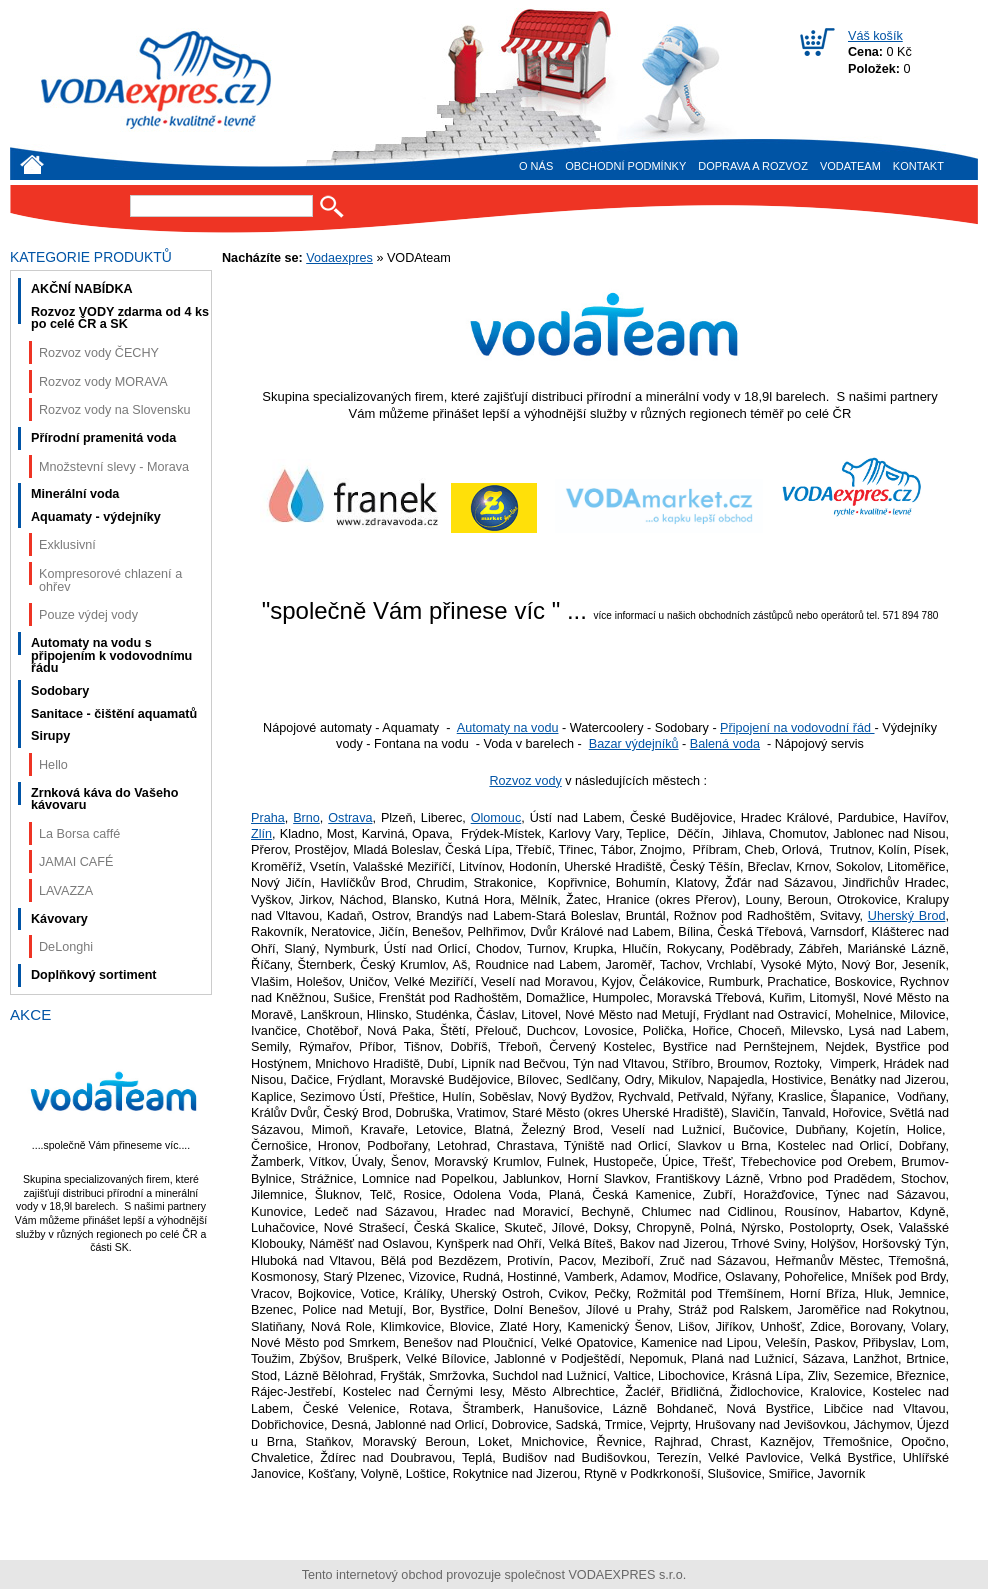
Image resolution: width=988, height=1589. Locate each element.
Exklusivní (67, 545)
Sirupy (50, 736)
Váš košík (875, 36)
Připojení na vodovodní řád (797, 728)
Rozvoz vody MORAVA (103, 382)
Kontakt (918, 166)
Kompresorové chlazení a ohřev (110, 580)
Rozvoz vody (525, 781)
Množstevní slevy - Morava (114, 467)
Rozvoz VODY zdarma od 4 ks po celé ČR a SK (120, 318)
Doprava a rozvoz (753, 166)
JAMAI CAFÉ (76, 862)
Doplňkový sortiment (94, 975)
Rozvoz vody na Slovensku (115, 410)
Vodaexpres (339, 258)
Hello (53, 765)
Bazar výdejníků (634, 744)
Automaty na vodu (508, 728)
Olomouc (496, 818)
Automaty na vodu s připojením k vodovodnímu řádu (111, 655)
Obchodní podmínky (625, 166)
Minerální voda (75, 494)
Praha (268, 818)
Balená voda (725, 744)
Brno (306, 818)
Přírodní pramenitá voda (103, 438)
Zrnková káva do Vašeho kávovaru (104, 799)
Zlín (261, 834)
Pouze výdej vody (88, 615)
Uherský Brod (907, 916)
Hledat (331, 206)
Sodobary (60, 691)
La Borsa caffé (79, 834)
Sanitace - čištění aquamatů (114, 714)
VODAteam (850, 166)
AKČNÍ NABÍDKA (82, 289)
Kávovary (59, 919)
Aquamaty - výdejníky (96, 517)
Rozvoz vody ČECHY (99, 353)
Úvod (32, 164)
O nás (536, 166)
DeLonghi (66, 947)
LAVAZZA (66, 891)
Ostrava (350, 818)
